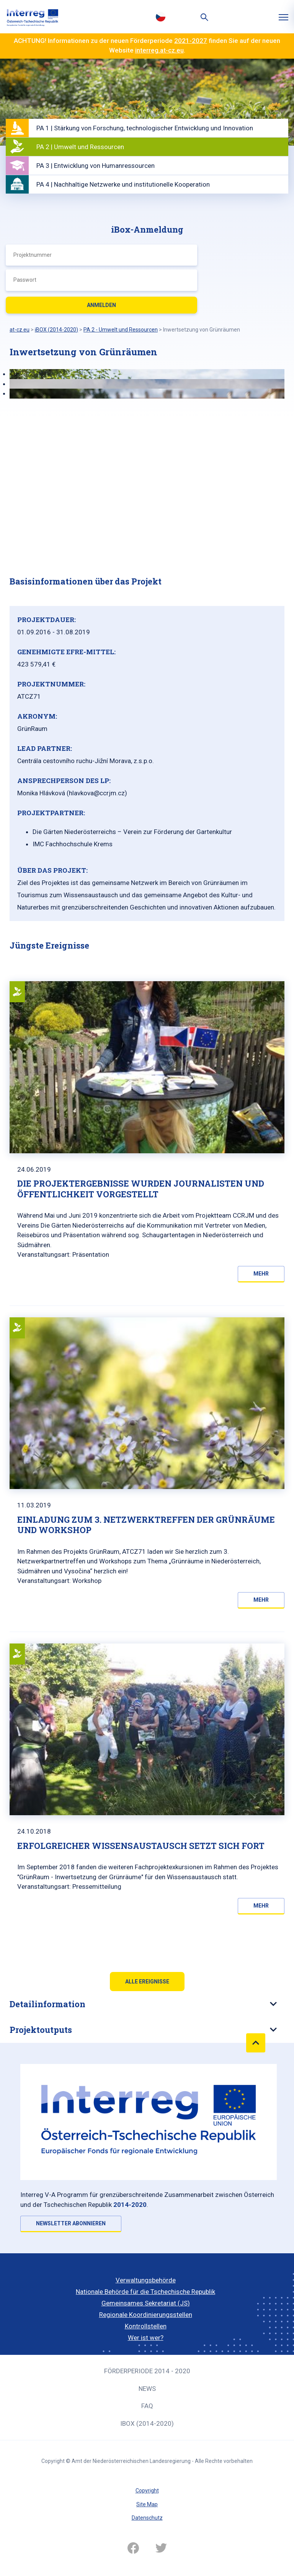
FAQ (147, 2406)
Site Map (147, 2504)
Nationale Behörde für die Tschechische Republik (145, 2291)
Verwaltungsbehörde (146, 2280)
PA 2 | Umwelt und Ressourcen (80, 147)
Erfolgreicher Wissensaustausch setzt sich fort (141, 1845)
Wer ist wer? (145, 2337)
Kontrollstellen (146, 2326)
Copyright (147, 2490)
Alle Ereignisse (147, 1981)
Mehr (261, 1274)
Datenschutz (147, 2518)
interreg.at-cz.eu (159, 50)
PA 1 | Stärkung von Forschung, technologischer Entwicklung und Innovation (144, 128)
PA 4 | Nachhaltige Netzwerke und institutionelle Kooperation (123, 184)
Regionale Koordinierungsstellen (145, 2314)
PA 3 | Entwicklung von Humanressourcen (95, 165)
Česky (160, 16)
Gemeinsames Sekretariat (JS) (145, 2303)
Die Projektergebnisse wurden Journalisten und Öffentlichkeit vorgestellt (140, 1189)
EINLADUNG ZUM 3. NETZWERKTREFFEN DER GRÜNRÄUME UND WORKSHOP (146, 1525)
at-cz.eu (19, 330)
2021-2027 (190, 40)
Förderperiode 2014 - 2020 (147, 2371)
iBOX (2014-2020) (147, 2423)
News (147, 2388)
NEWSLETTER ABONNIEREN (71, 2223)
